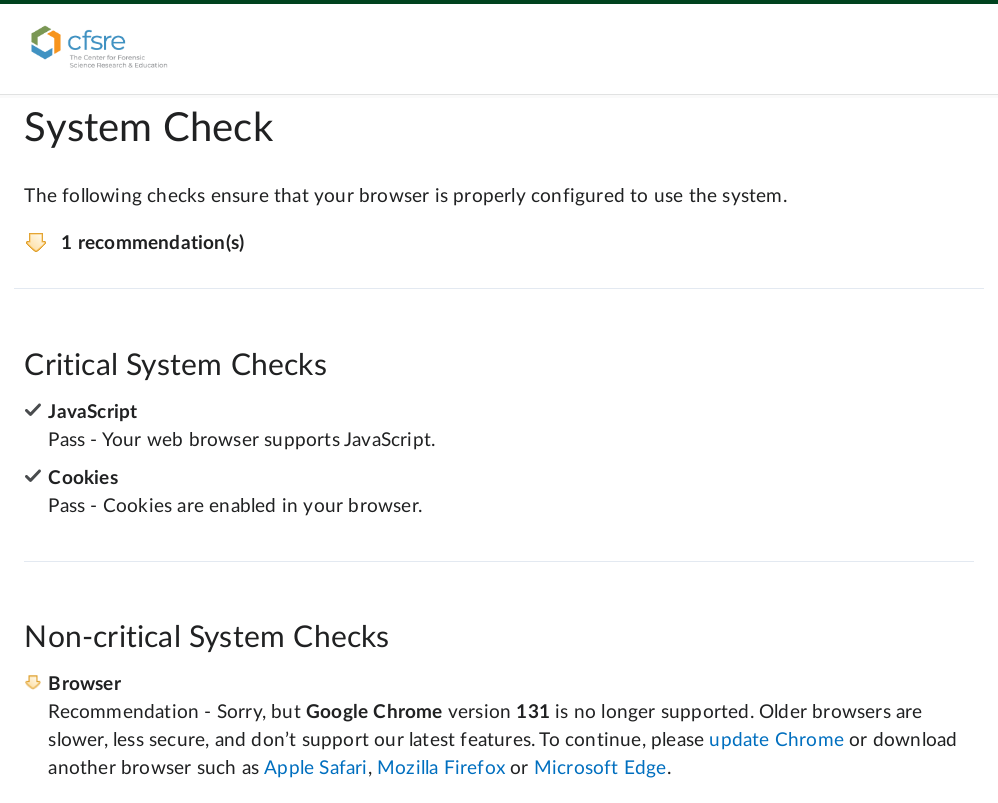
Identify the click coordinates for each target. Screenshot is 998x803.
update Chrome (776, 740)
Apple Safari (315, 768)
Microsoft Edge (600, 768)
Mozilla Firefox (441, 768)
